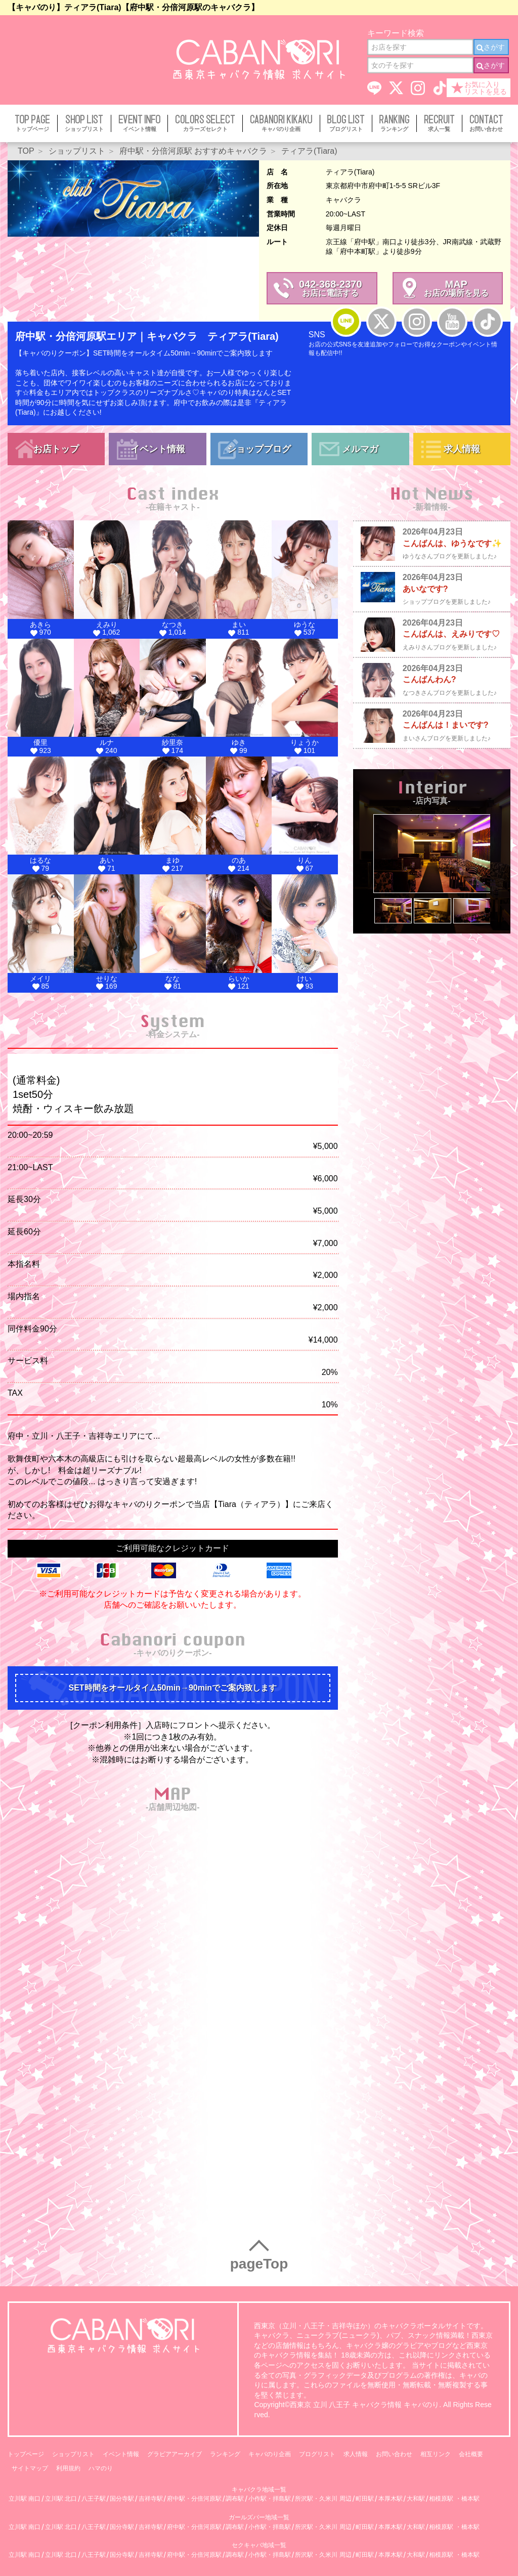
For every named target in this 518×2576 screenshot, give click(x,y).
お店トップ (56, 449)
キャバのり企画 (269, 2454)
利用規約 (68, 2468)
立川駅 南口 (24, 2499)
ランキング (225, 2454)
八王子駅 (93, 2499)
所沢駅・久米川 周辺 (323, 2499)
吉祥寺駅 (151, 2499)
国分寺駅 (122, 2499)
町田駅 (365, 2499)
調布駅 (235, 2499)
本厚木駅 (390, 2499)
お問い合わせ (394, 2454)
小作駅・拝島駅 (269, 2499)
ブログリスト (317, 2454)
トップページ (26, 2454)
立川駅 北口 (61, 2499)
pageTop (259, 2264)
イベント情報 (158, 449)
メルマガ (360, 449)
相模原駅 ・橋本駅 (454, 2499)
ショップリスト (73, 2454)
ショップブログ (259, 449)
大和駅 (416, 2499)
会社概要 (471, 2454)
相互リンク (435, 2454)
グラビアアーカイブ (174, 2454)
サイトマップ (30, 2468)
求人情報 (462, 449)
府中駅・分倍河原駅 (194, 2499)
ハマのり (101, 2468)
